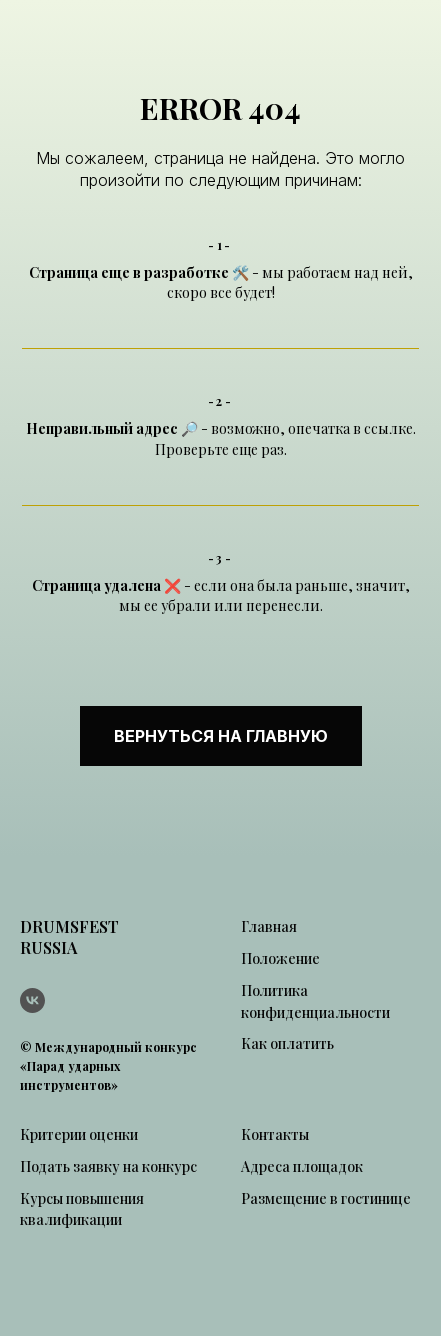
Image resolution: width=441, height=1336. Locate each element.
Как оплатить (287, 1043)
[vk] (32, 1000)
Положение (280, 958)
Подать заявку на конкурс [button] (108, 1166)
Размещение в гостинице (326, 1198)
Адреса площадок (302, 1166)
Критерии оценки (79, 1134)
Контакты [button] (275, 1134)
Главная (269, 926)
